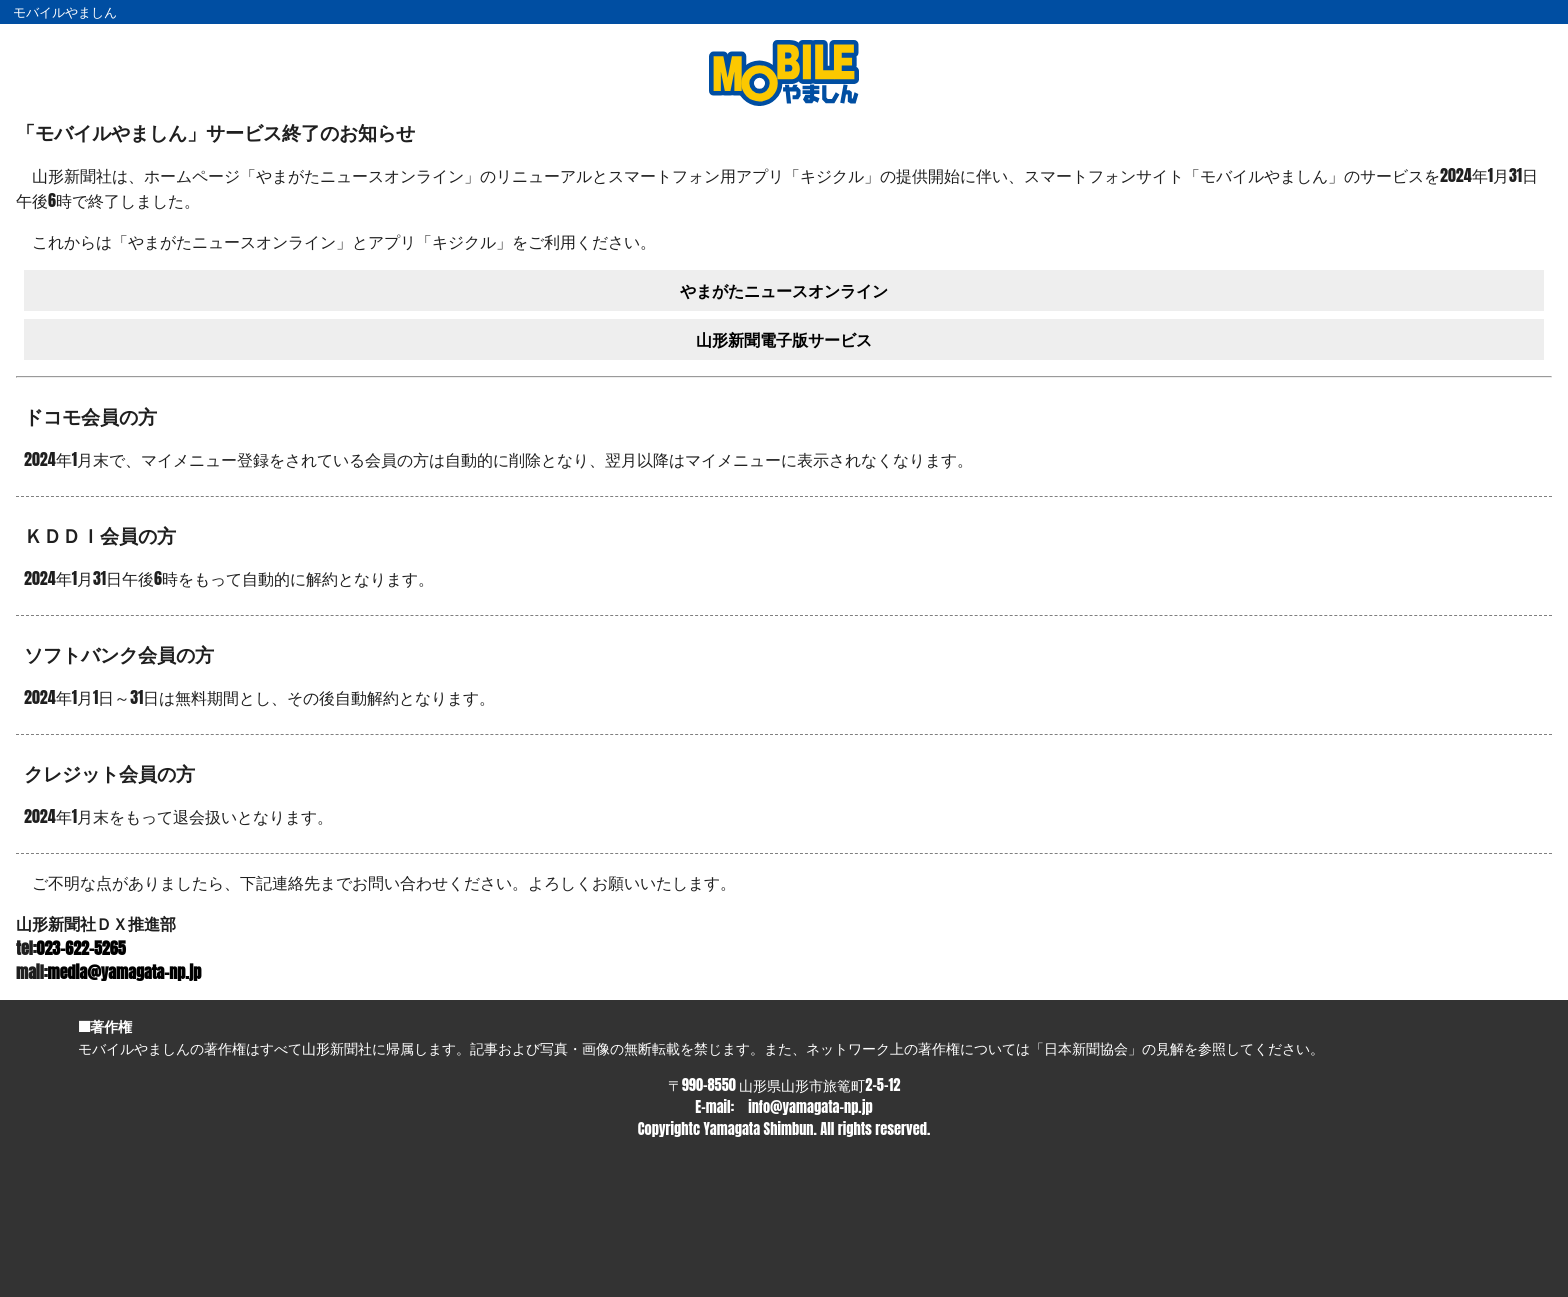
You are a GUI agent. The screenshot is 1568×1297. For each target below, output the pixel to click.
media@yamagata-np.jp (125, 972)
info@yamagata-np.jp (810, 1107)
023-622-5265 (81, 948)
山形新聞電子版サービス (784, 339)
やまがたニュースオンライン (784, 290)
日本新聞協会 (1086, 1048)
